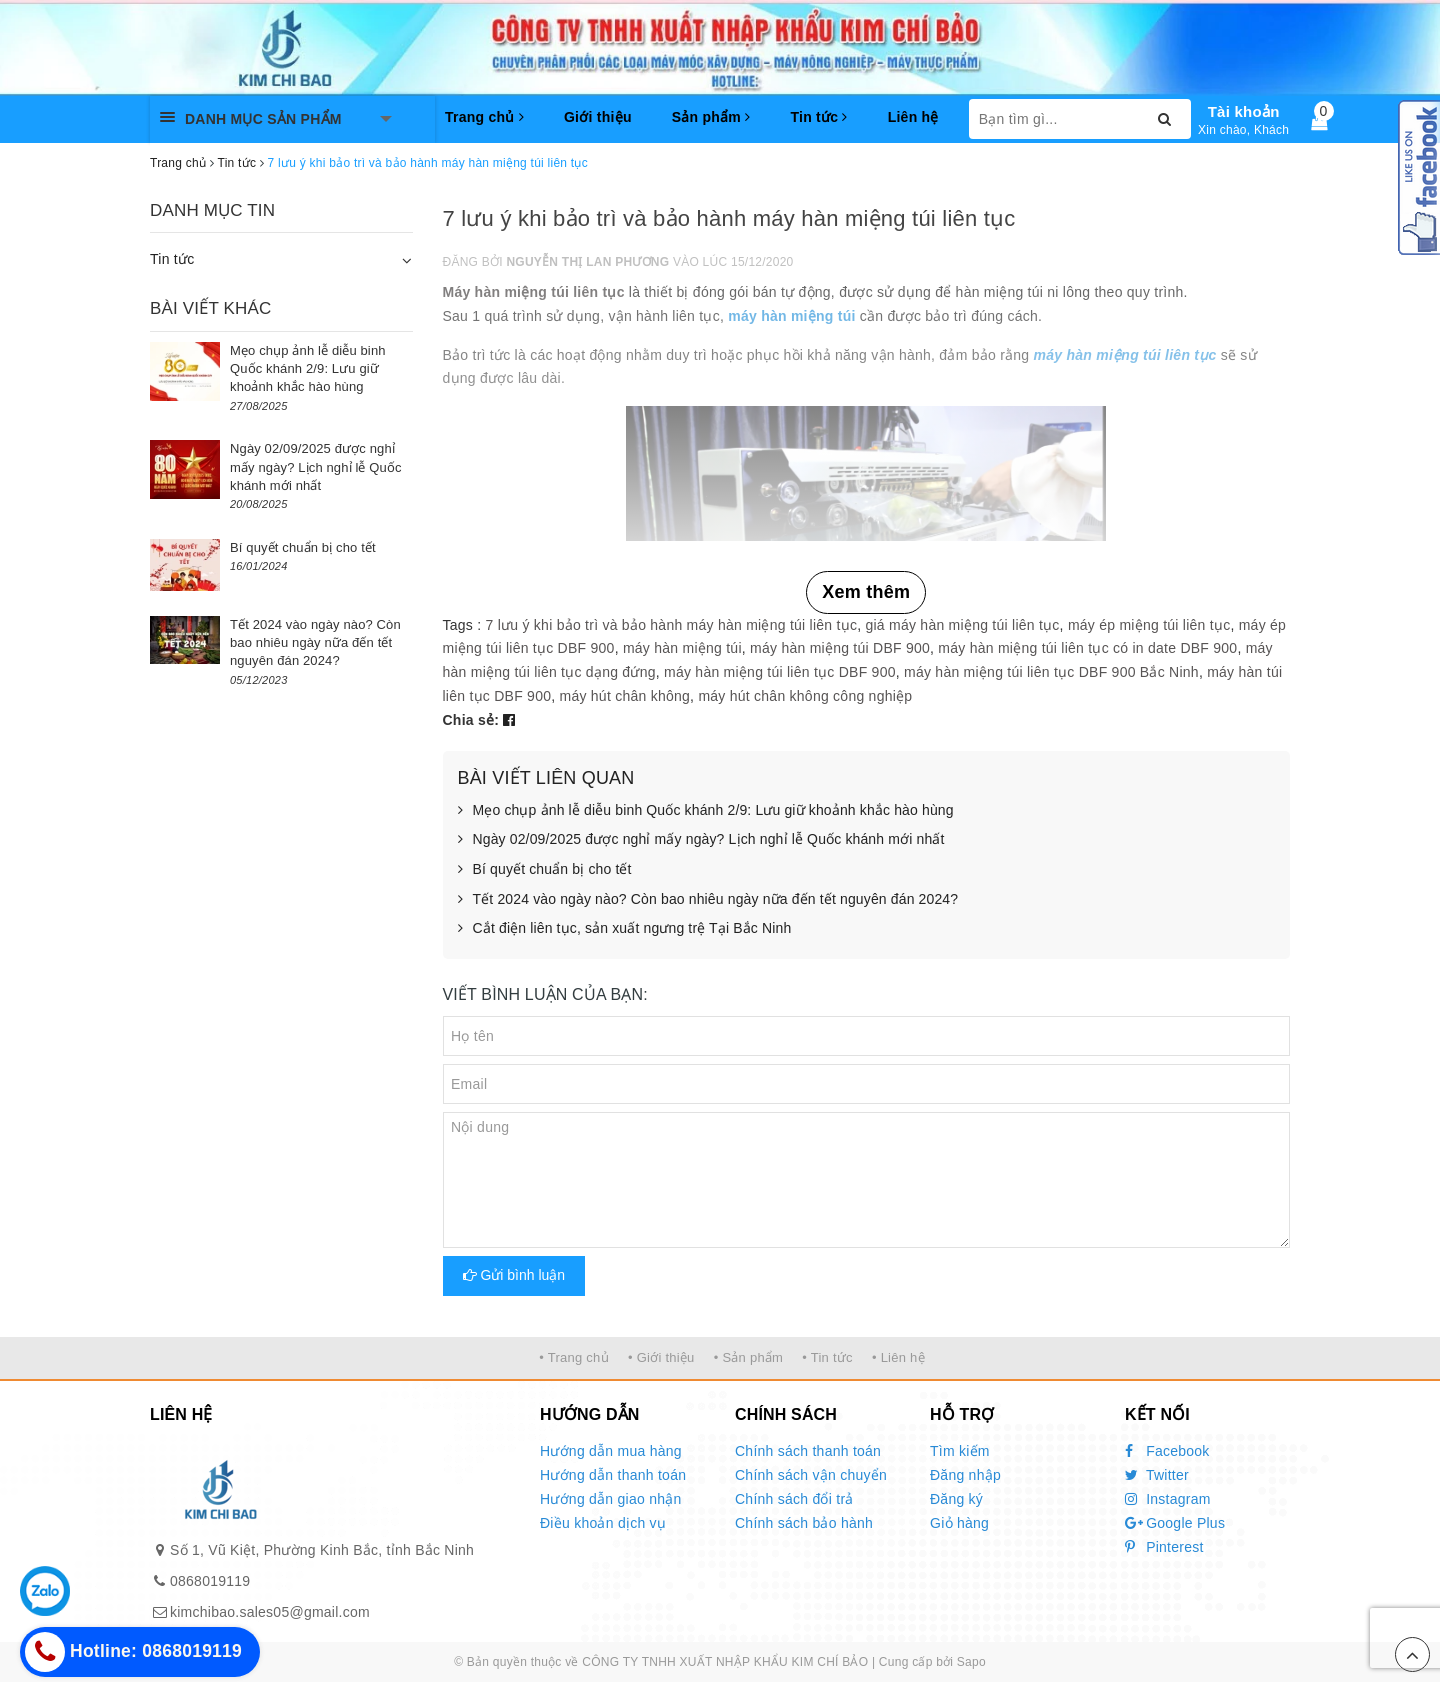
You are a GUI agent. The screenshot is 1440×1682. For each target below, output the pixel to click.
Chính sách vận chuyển (811, 1475)
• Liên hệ (898, 1357)
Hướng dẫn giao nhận (611, 1499)
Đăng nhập (965, 1475)
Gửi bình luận (514, 1275)
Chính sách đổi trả (794, 1499)
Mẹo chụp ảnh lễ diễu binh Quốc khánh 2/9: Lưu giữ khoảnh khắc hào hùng (706, 811)
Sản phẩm (711, 117)
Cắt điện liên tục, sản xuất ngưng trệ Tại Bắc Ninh (625, 929)
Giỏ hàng (959, 1523)
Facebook (1167, 1451)
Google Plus (1175, 1523)
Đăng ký (956, 1499)
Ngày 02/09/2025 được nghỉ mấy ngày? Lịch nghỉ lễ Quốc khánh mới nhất (701, 840)
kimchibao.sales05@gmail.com (270, 1612)
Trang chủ (484, 117)
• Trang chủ (574, 1357)
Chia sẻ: (471, 720)
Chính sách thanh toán (808, 1451)
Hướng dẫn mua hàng (611, 1451)
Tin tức (818, 117)
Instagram (1168, 1499)
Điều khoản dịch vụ (603, 1523)
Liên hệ (913, 117)
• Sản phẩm (748, 1357)
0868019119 (210, 1581)
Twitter (1157, 1475)
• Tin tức (827, 1357)
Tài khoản (1244, 111)
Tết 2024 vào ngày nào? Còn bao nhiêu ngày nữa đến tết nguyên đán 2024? (708, 900)
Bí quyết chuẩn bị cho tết (545, 870)
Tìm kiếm (960, 1451)
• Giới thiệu (661, 1357)
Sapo (971, 1662)
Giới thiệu (598, 117)
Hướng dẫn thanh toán (613, 1475)
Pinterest (1164, 1547)
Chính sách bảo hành (804, 1523)
